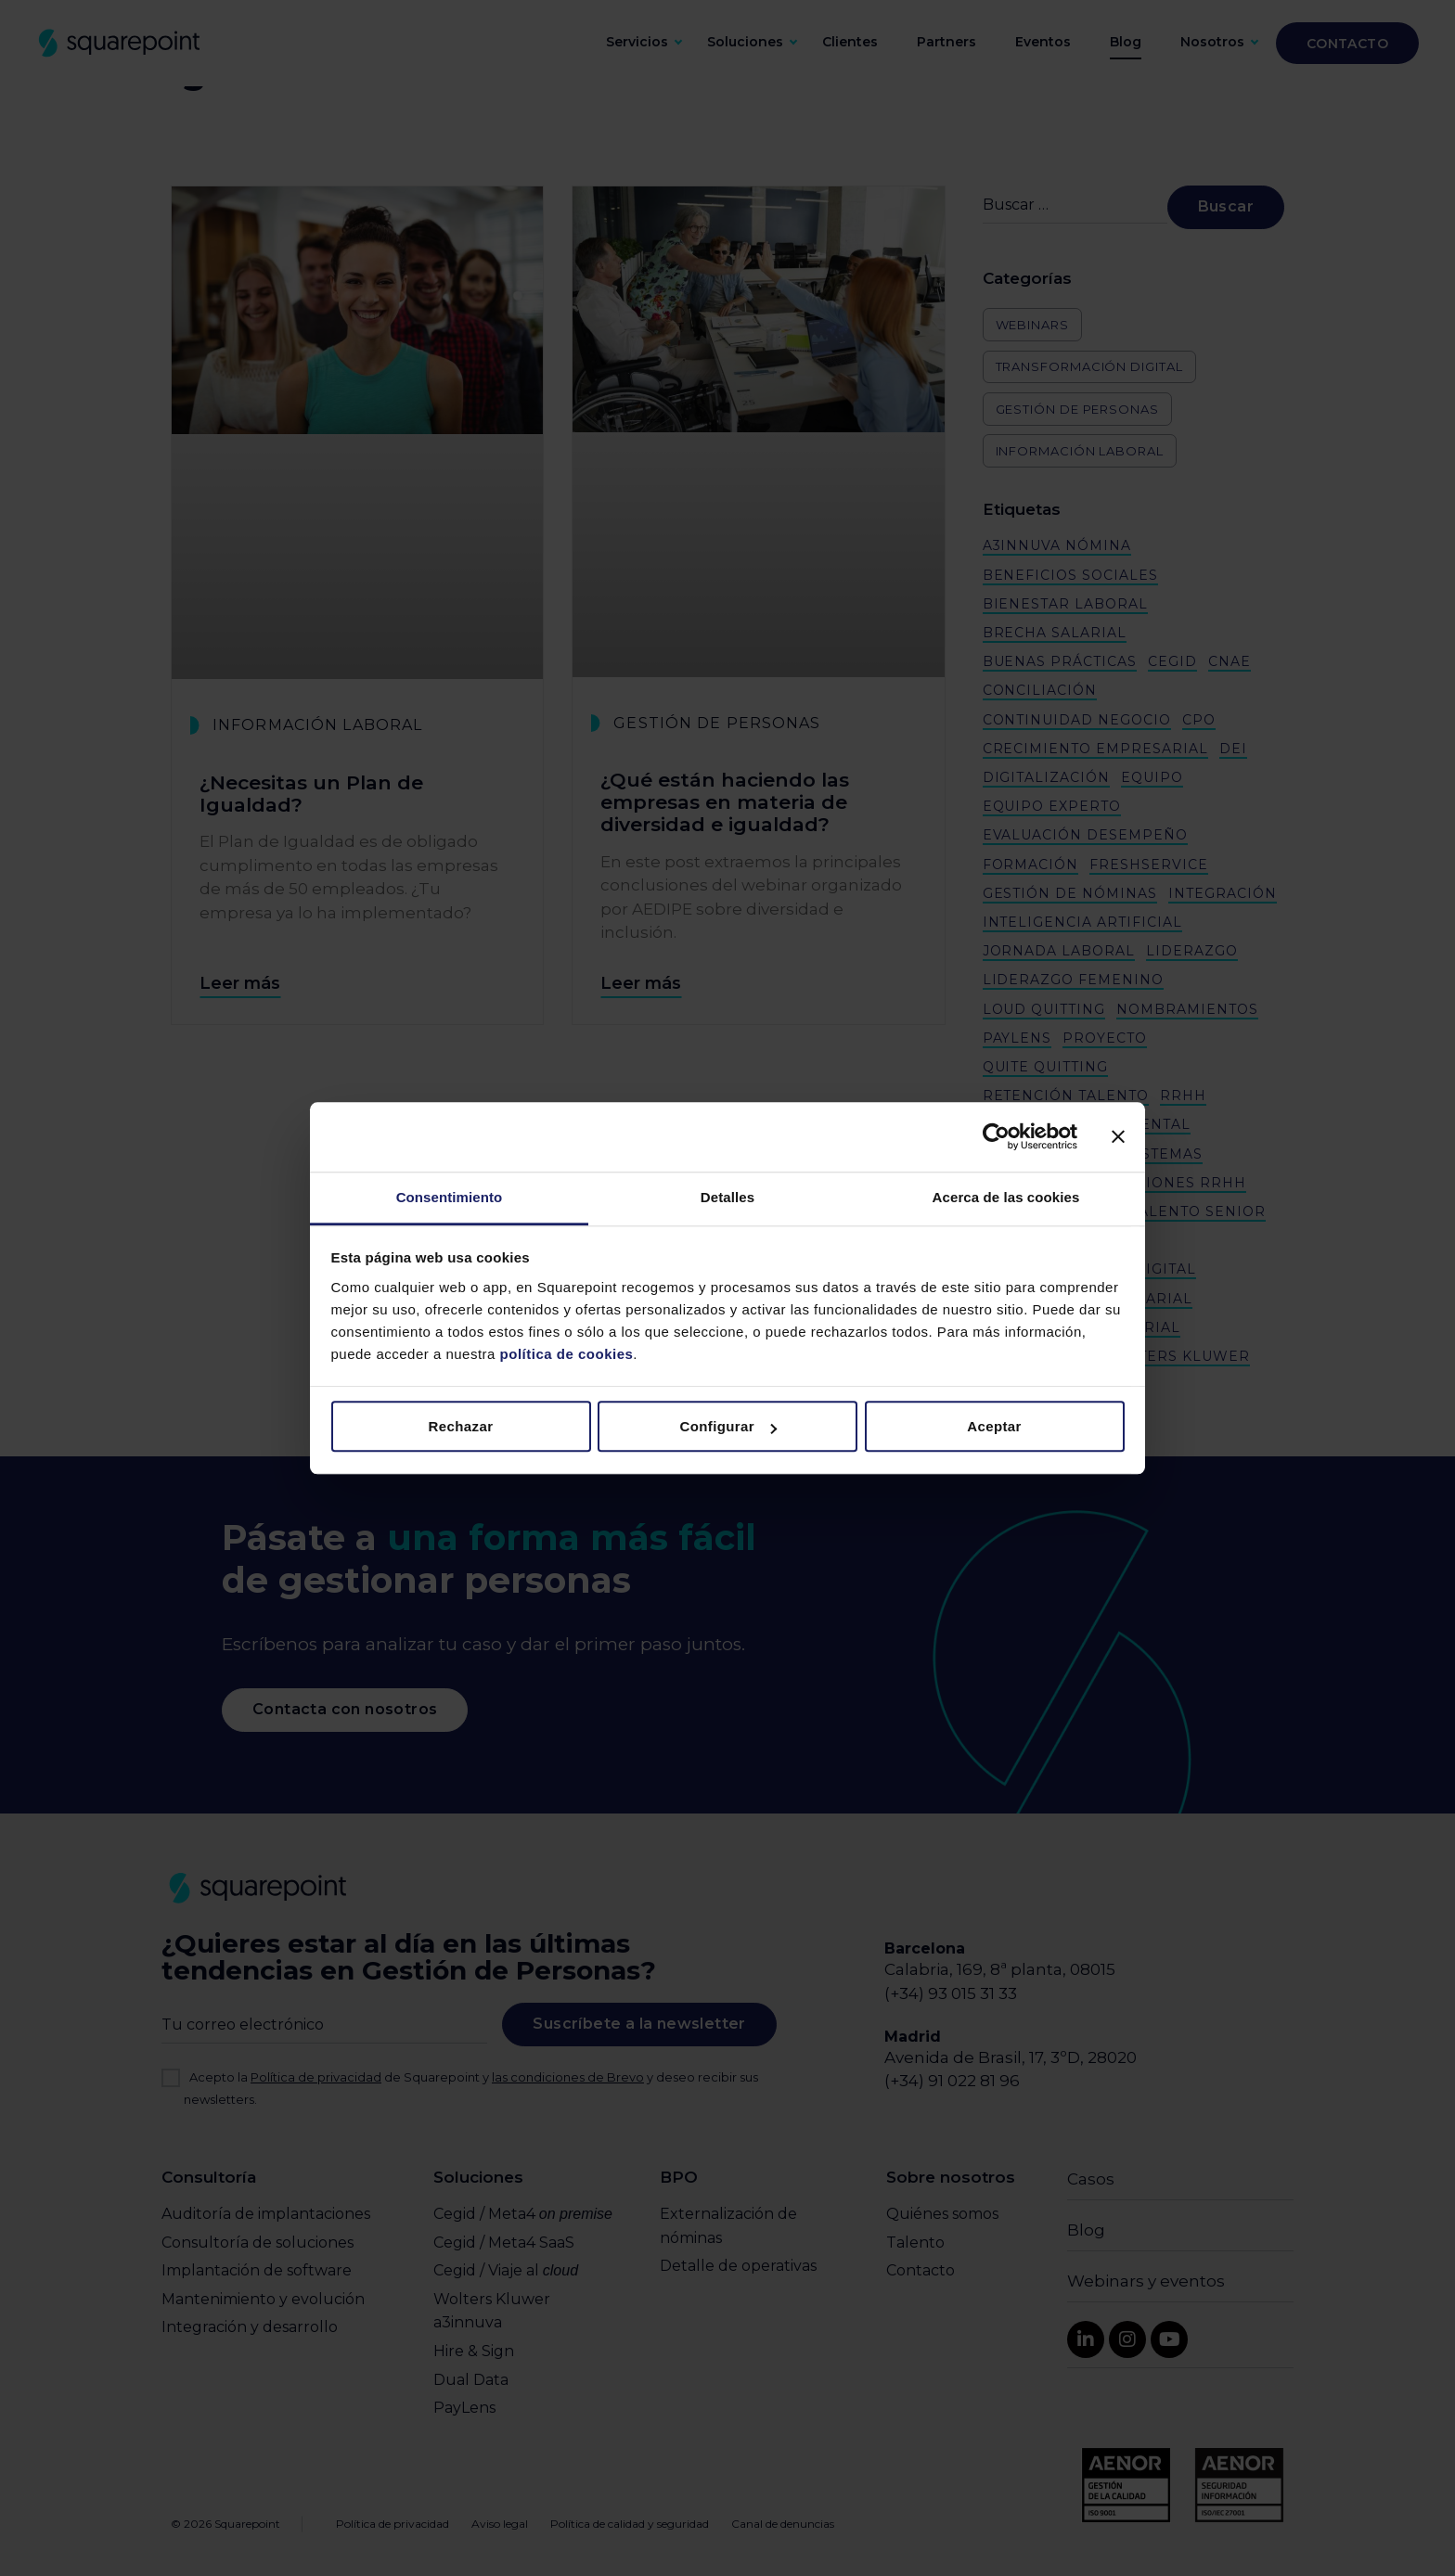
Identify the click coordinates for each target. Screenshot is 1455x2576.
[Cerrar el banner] (1118, 1136)
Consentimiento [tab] (449, 1197)
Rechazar (461, 1426)
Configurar (728, 1426)
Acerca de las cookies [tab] (1006, 1197)
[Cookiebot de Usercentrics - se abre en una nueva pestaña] (996, 1136)
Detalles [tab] (727, 1197)
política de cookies (564, 1354)
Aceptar (994, 1426)
